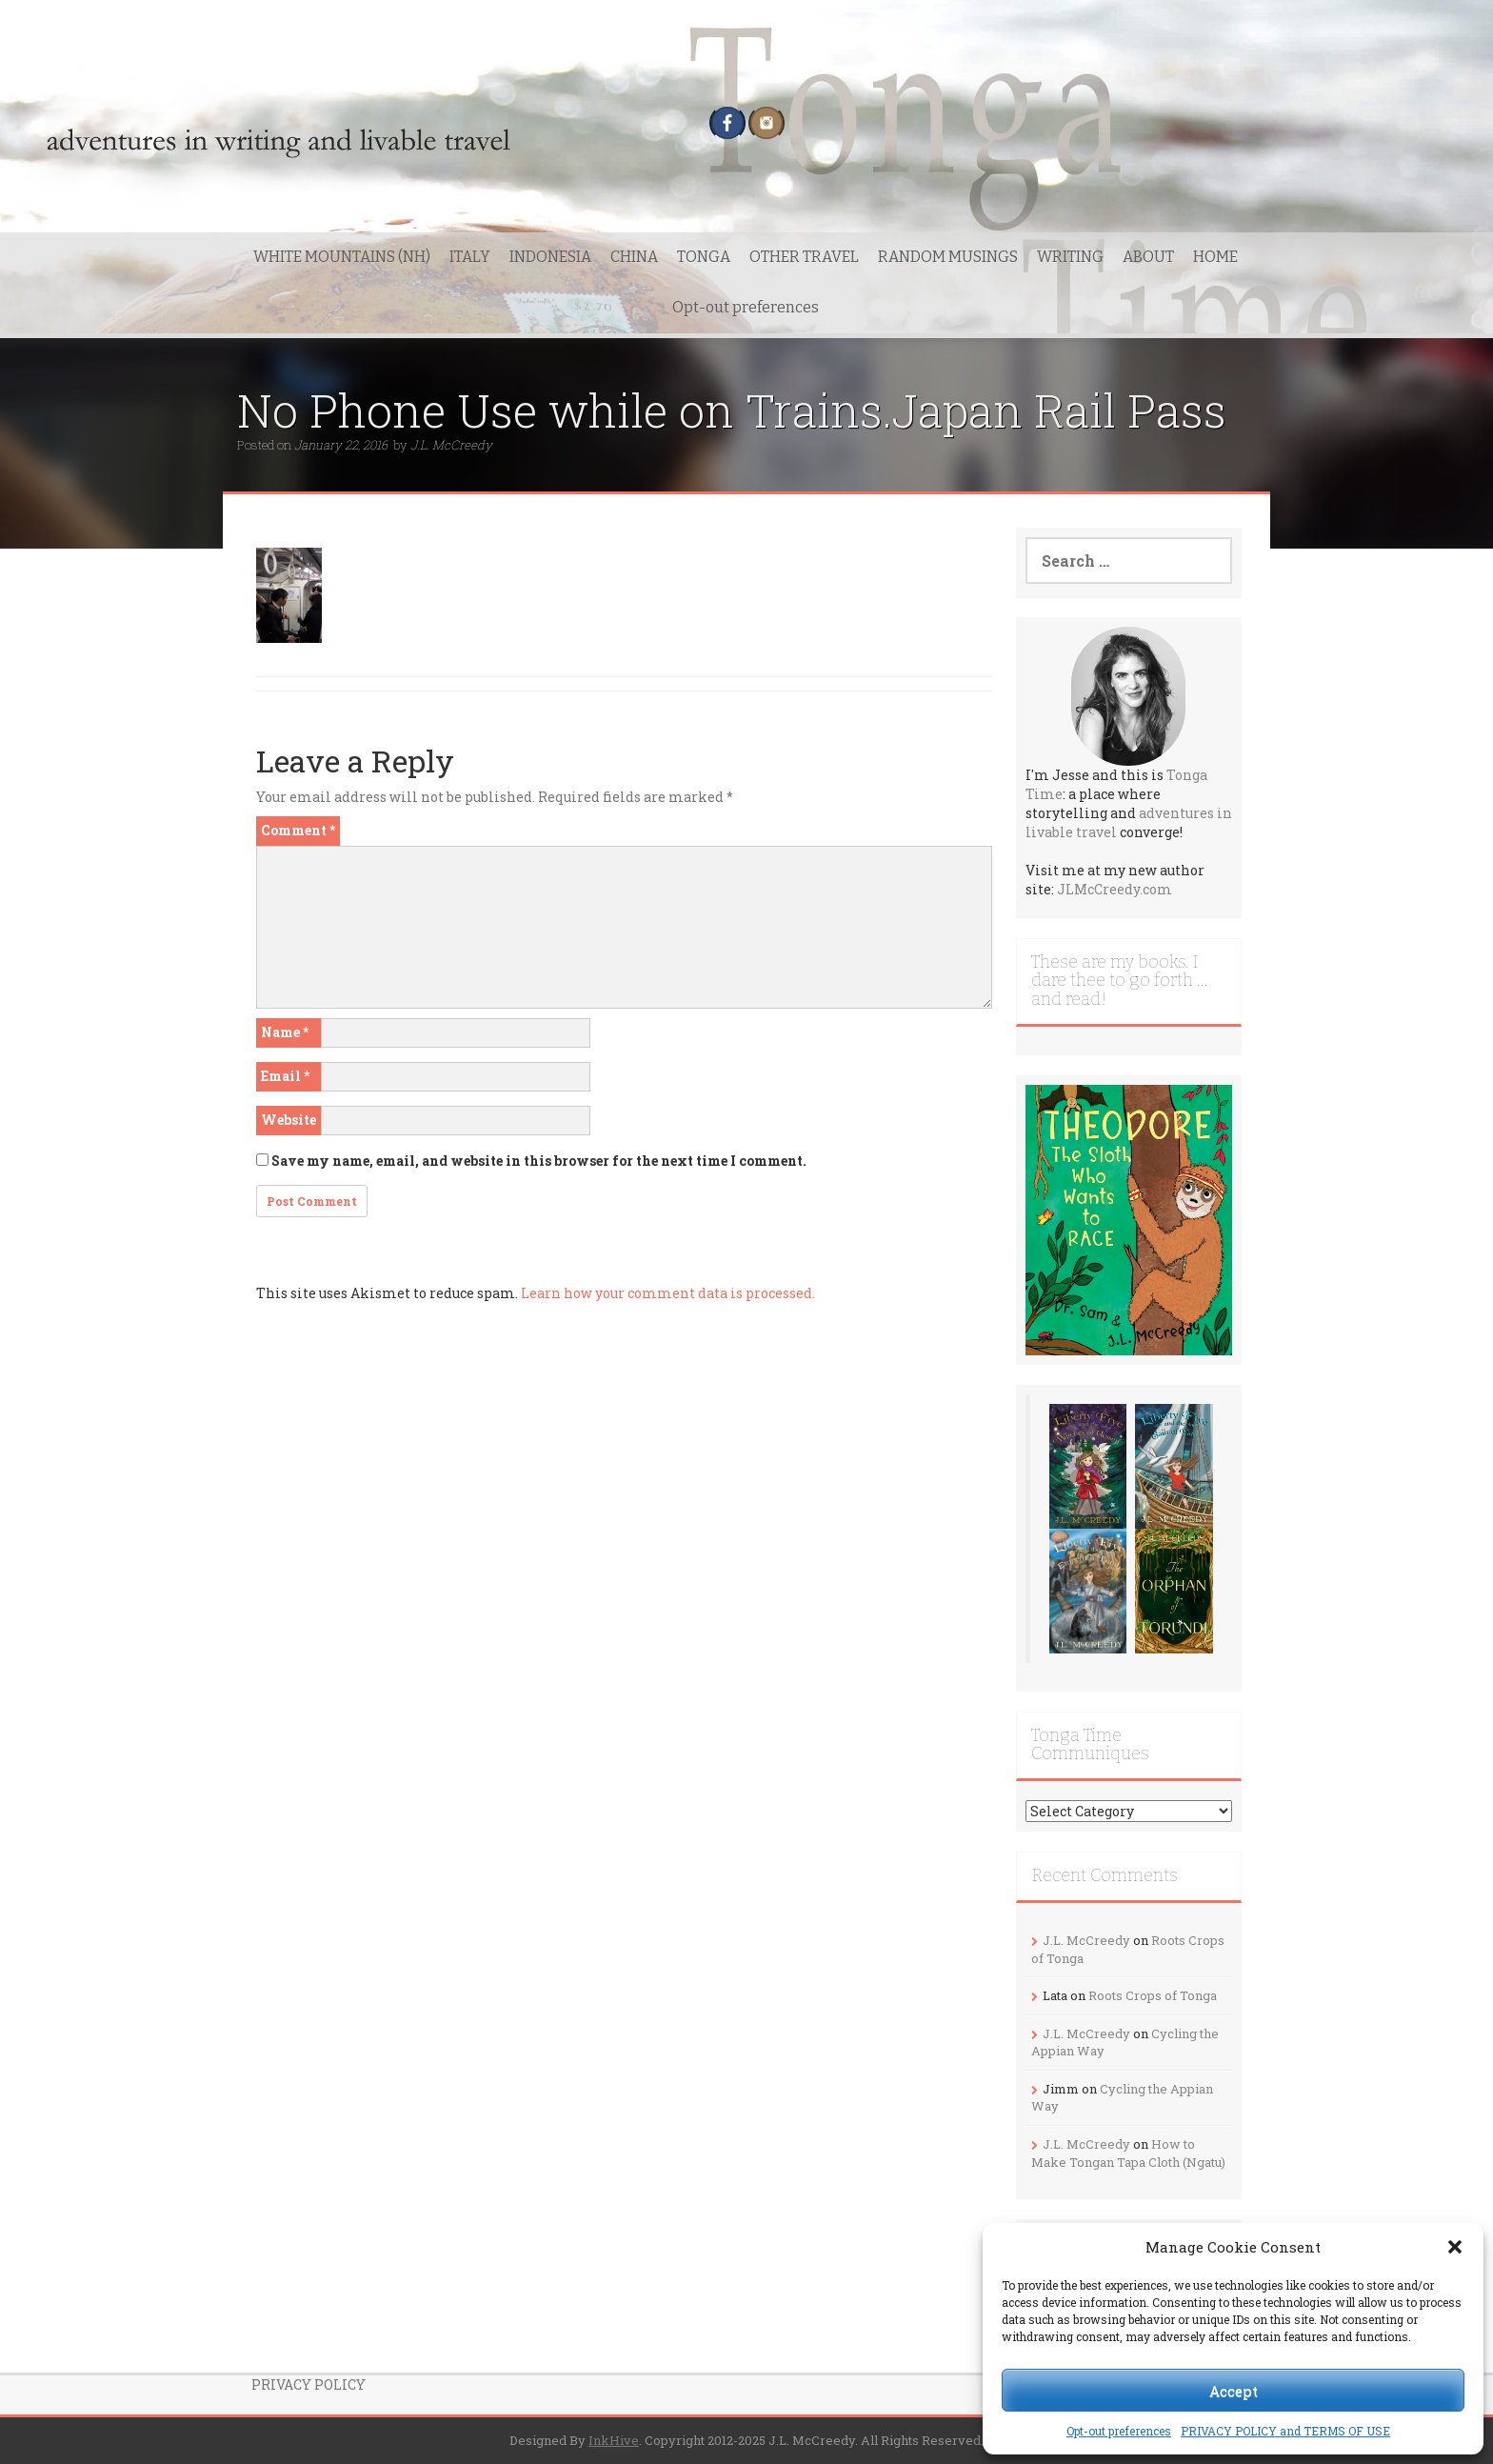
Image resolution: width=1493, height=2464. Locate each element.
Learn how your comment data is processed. (668, 1293)
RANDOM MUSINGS (948, 257)
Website (288, 1120)
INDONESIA (550, 257)
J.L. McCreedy (451, 444)
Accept (1233, 2390)
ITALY (469, 257)
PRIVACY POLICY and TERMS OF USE (1285, 2430)
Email (285, 1076)
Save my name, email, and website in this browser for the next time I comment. (538, 1161)
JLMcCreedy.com (1114, 889)
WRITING (1070, 257)
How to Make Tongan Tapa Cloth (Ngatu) (1128, 2153)
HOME (1215, 257)
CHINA (634, 257)
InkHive (613, 2440)
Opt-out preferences (1118, 2430)
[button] (1454, 2246)
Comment (298, 830)
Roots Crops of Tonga (1152, 1995)
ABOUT (1148, 257)
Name (285, 1032)
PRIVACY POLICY (308, 2384)
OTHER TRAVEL (804, 257)
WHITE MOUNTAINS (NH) (341, 257)
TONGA (703, 257)
